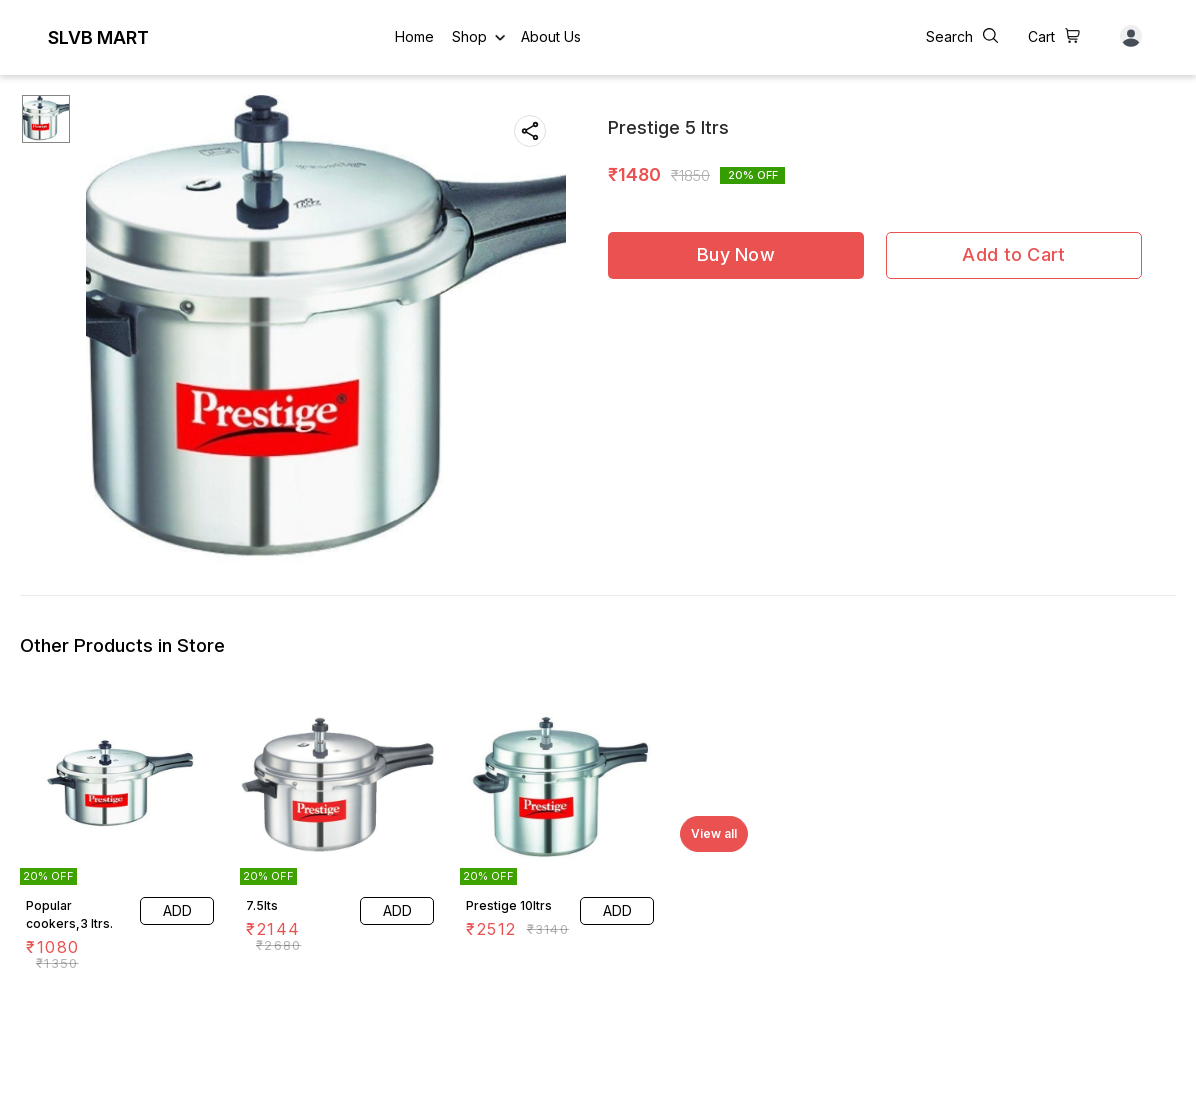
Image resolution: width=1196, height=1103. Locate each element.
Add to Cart (1013, 254)
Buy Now (736, 254)
